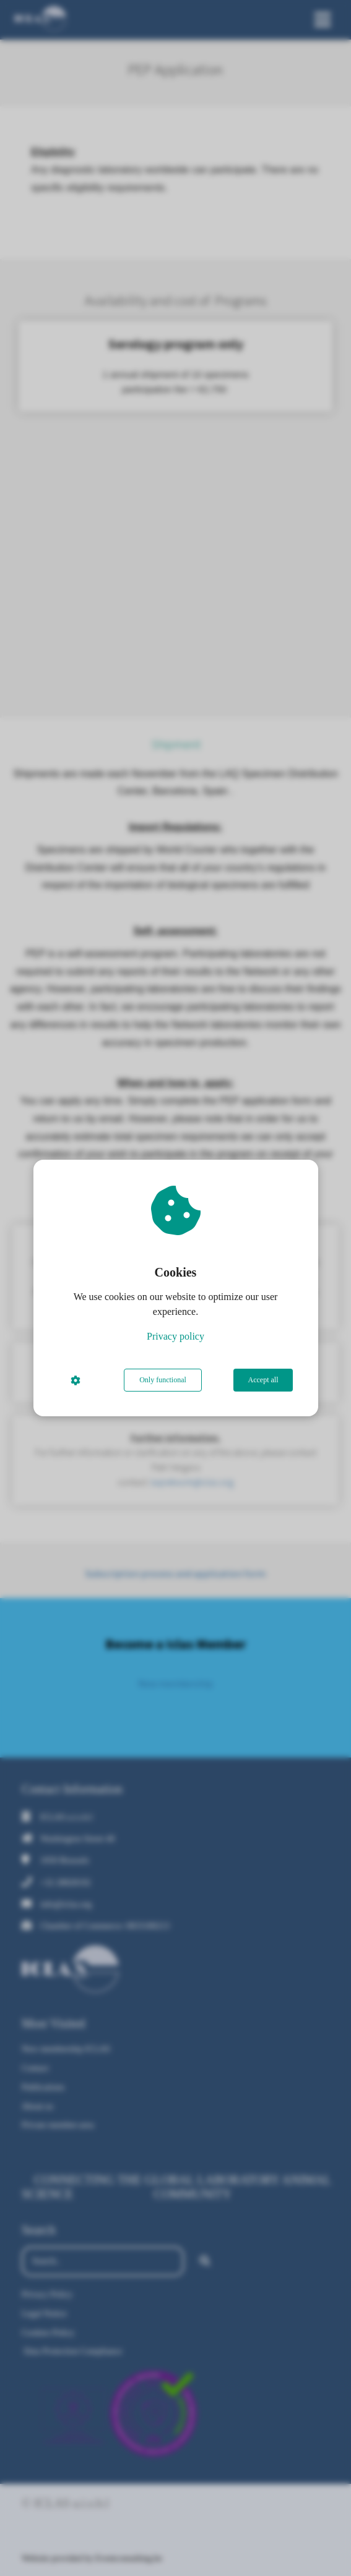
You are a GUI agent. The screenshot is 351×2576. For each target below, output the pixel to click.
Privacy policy (175, 1336)
